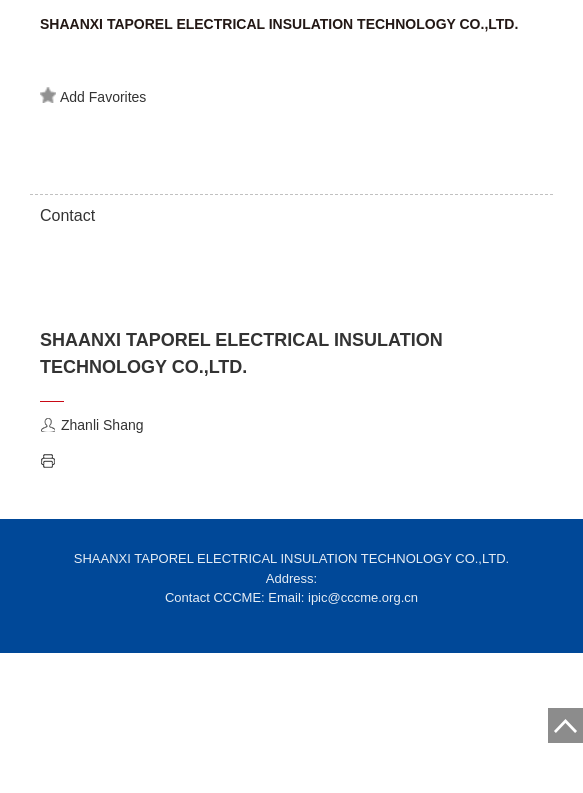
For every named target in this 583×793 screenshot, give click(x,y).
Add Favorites (93, 96)
